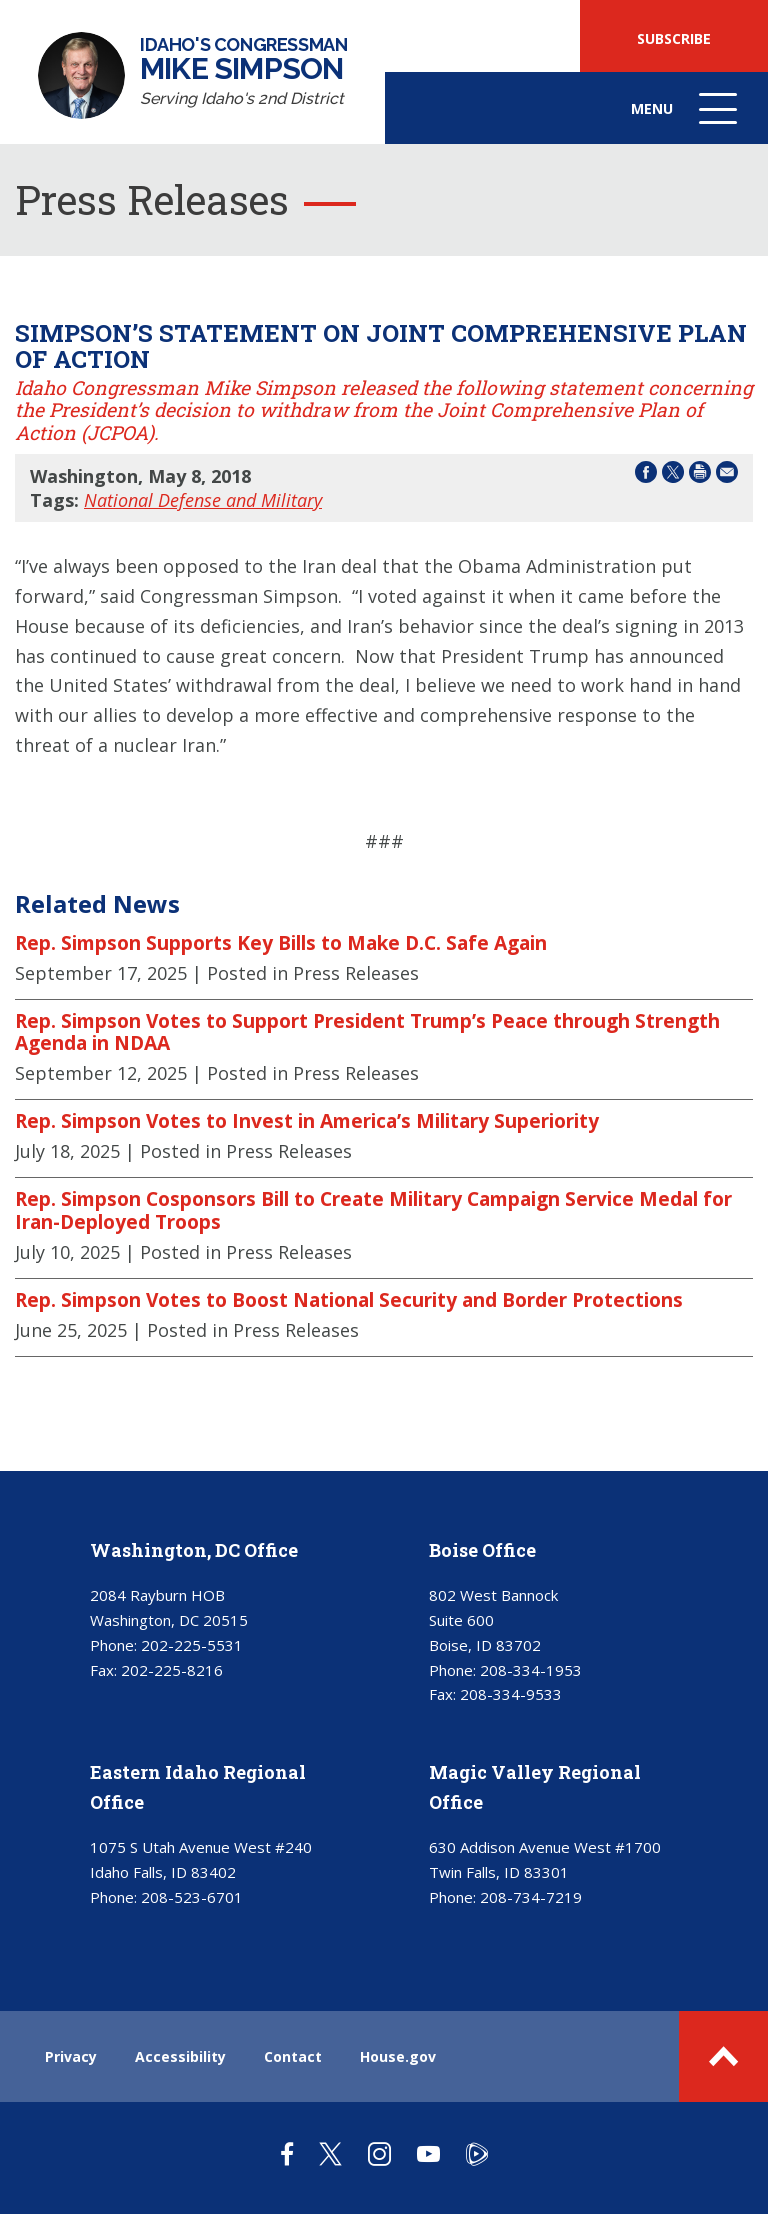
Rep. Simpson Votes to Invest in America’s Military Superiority (307, 1121)
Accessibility (180, 2056)
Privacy (71, 2056)
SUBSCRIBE (674, 38)
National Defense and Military (203, 500)
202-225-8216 (172, 1670)
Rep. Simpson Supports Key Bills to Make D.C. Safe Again (281, 943)
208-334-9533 (511, 1694)
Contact (293, 2056)
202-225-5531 (192, 1645)
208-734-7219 (531, 1897)
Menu (686, 118)
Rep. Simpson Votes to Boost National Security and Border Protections (349, 1300)
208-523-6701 (192, 1897)
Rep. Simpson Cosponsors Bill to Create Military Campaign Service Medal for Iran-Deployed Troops (373, 1210)
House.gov (398, 2056)
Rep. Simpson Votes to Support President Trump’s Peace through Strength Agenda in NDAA (367, 1032)
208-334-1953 (531, 1670)
